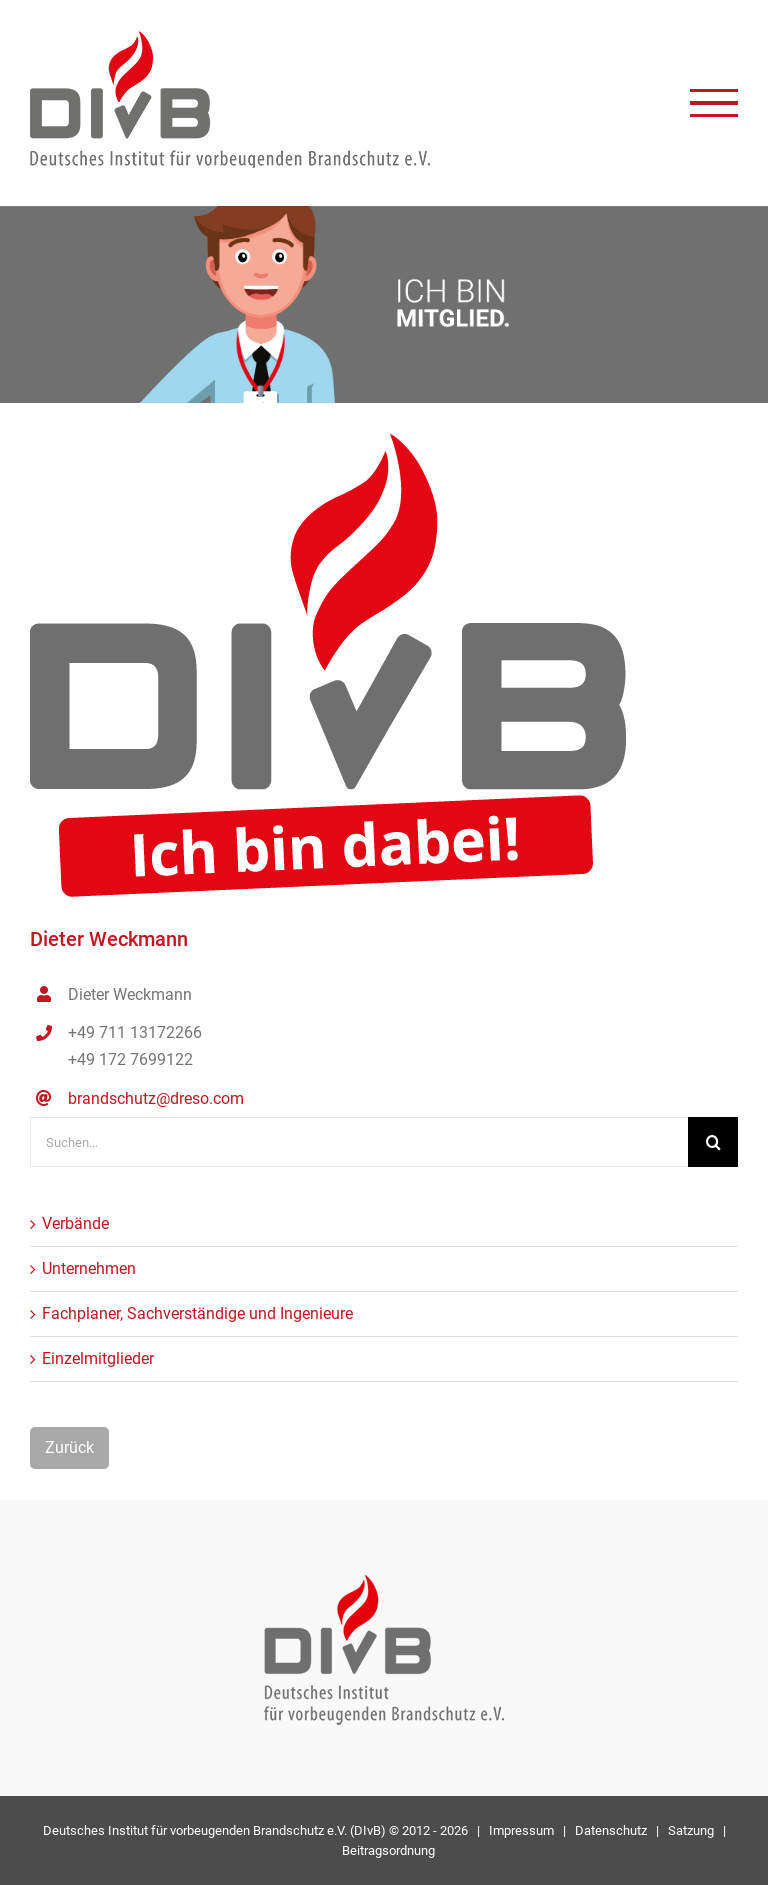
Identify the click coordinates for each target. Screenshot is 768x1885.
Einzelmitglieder (98, 1358)
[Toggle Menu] (714, 103)
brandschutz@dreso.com (156, 1098)
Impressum (521, 1830)
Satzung (691, 1830)
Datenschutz (611, 1830)
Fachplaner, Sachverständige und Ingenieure (197, 1313)
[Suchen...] (359, 1142)
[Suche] (713, 1142)
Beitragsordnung (388, 1850)
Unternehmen (89, 1268)
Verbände (75, 1223)
